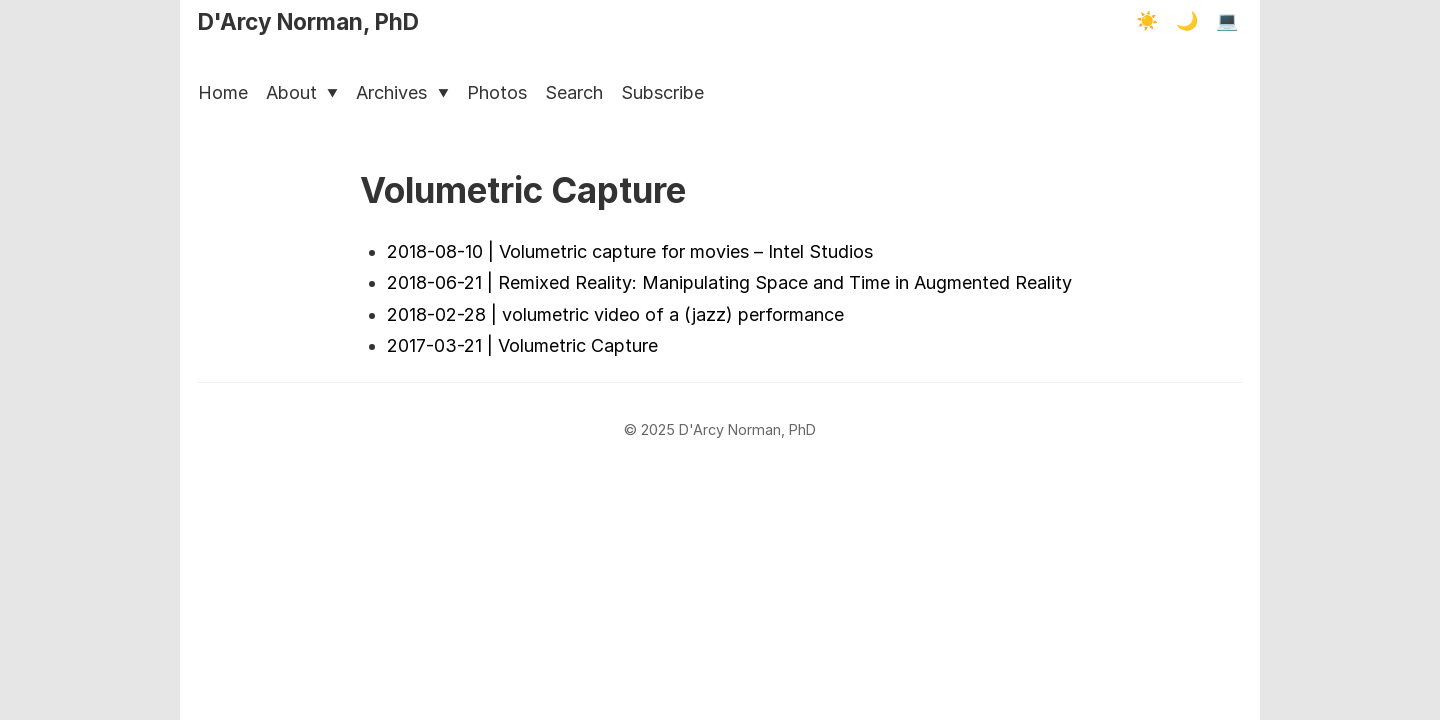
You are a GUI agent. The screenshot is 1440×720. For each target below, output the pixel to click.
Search (574, 92)
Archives (402, 92)
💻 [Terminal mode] (1227, 21)
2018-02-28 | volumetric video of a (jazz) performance (615, 314)
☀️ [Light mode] (1147, 21)
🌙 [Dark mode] (1187, 21)
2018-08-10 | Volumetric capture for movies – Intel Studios (630, 251)
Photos (497, 92)
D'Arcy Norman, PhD (308, 21)
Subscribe (662, 92)
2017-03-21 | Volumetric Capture (522, 345)
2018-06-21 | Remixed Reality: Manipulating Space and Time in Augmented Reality (729, 282)
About (302, 92)
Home (223, 92)
